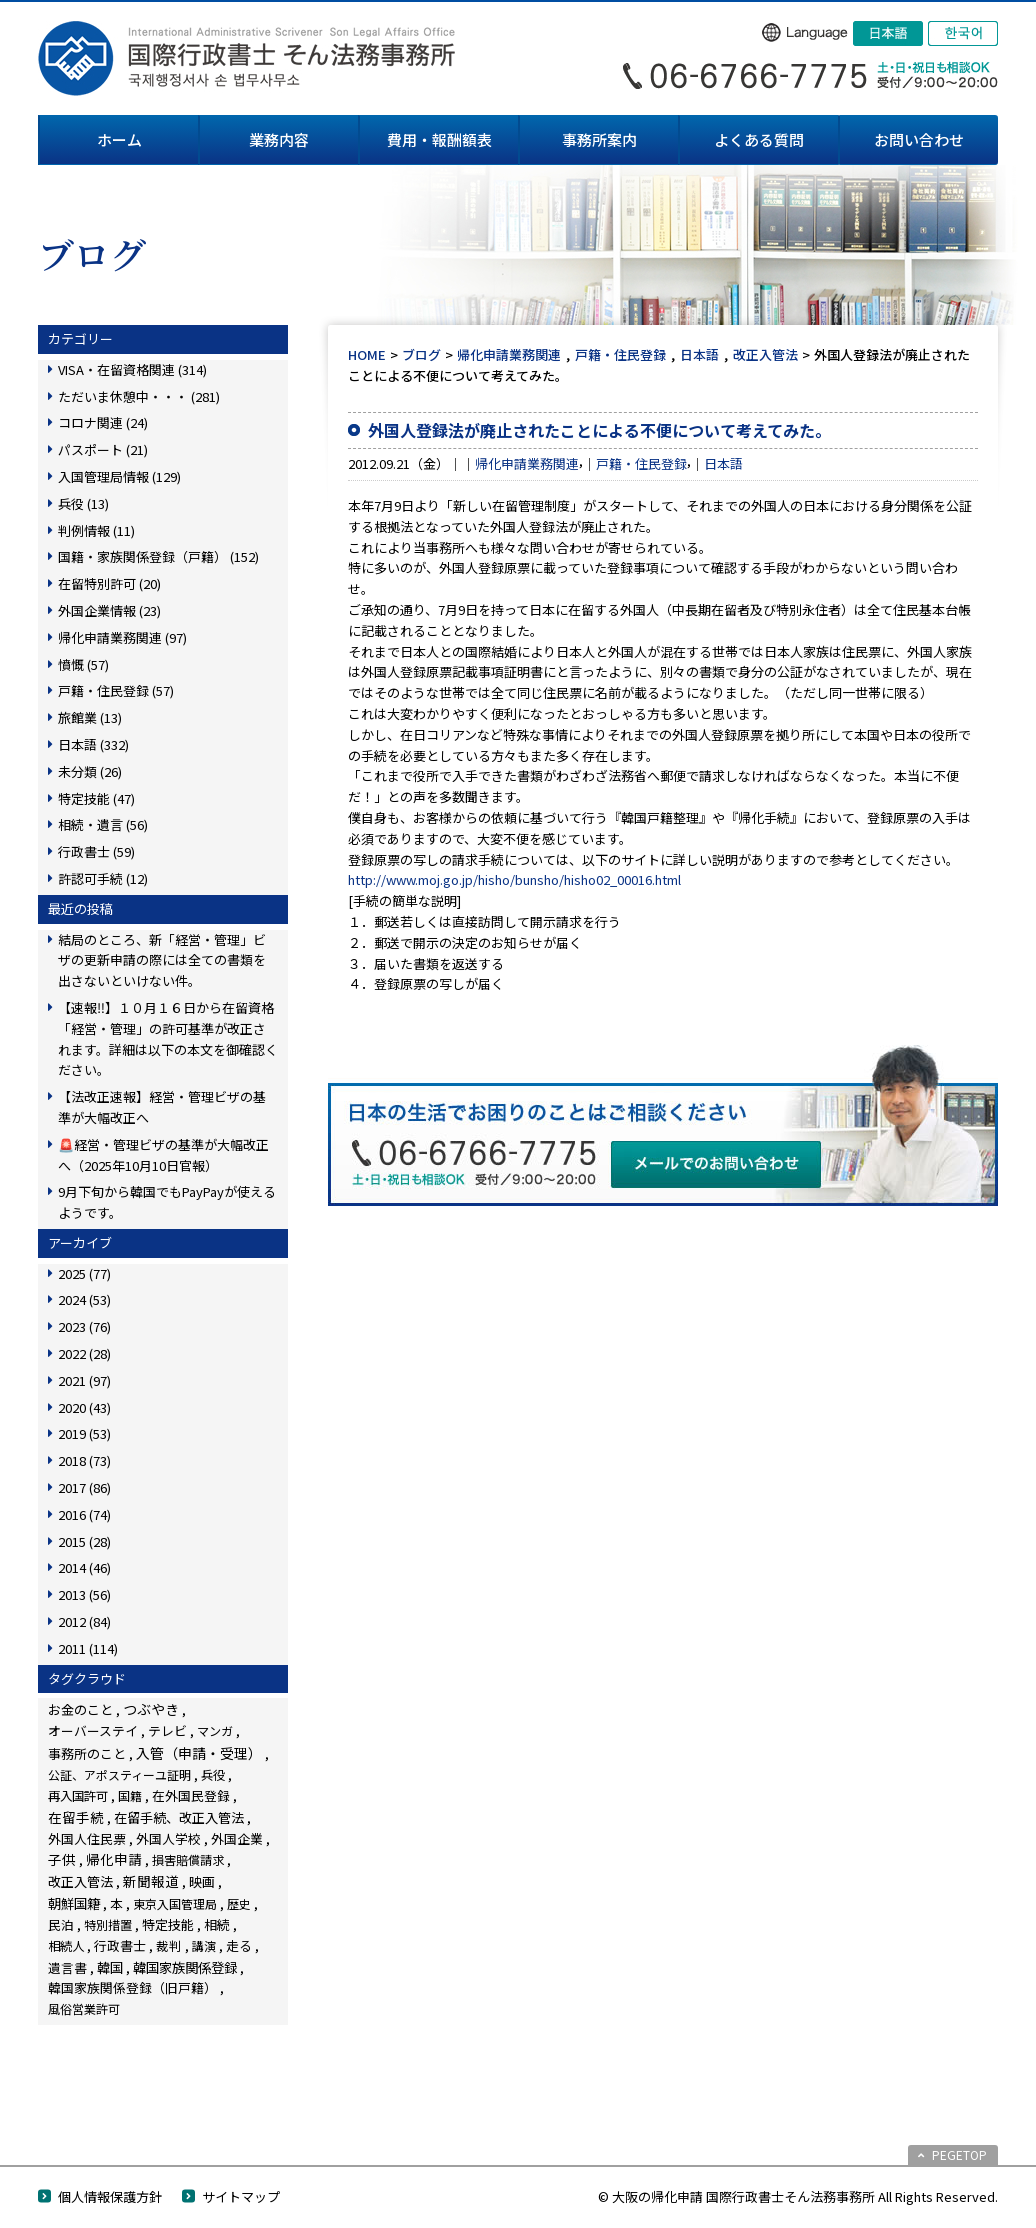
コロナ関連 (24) (103, 422)
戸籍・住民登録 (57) (116, 690)
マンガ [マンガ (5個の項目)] (215, 1730)
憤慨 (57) (83, 664)
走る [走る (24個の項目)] (239, 1945)
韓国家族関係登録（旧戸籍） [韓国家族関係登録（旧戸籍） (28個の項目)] (132, 1987)
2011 (88, 1648)
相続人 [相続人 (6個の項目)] (66, 1946)
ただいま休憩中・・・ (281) (139, 396)
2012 (84, 1621)
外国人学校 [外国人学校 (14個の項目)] (168, 1838)
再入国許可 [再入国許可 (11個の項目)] (78, 1796)
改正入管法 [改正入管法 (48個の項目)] (80, 1881)
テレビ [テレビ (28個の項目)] (167, 1730)
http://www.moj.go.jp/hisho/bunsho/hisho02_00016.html (514, 879)
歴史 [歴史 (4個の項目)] (239, 1903)
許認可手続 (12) (103, 878)
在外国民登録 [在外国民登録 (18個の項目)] (191, 1795)
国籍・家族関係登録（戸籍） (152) (158, 556)
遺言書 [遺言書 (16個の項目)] (67, 1967)
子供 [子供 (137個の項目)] (62, 1859)
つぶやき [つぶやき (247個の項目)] (151, 1709)
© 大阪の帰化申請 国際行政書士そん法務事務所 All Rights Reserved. (798, 2196)
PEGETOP (959, 2154)
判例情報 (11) (96, 530)
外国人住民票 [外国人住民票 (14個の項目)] (87, 1838)
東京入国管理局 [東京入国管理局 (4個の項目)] (175, 1903)
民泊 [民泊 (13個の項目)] (61, 1924)
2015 (84, 1541)
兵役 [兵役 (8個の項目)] (213, 1775)
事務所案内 (599, 139)
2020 (84, 1407)
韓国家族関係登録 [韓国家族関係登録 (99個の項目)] (185, 1967)
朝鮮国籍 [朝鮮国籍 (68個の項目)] (74, 1903)
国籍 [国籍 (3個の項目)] (130, 1795)
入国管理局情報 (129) (119, 476)
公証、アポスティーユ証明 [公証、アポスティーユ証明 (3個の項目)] (119, 1774)
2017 (84, 1487)
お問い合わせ (919, 139)
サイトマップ (241, 2196)
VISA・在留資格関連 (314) (132, 369)
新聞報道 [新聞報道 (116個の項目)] (151, 1881)
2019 (84, 1433)
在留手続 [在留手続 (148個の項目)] (76, 1817)
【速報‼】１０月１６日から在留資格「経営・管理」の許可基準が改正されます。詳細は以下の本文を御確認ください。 (168, 1038)
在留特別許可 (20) (109, 583)
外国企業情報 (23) (109, 610)
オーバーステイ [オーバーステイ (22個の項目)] (93, 1730)
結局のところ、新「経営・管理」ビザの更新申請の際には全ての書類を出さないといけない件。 (162, 960)
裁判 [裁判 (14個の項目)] (169, 1945)
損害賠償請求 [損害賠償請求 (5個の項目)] (188, 1859)
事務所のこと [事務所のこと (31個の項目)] (87, 1753)
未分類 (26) (90, 771)
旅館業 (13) (90, 717)
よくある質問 (759, 139)
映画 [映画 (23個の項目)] (202, 1881)
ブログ (421, 354)
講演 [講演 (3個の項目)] (204, 1945)
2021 (84, 1380)
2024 (84, 1299)
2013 (84, 1594)
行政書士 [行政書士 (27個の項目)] (120, 1945)
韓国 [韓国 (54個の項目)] (110, 1967)
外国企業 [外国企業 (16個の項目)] (237, 1838)
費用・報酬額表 (439, 139)
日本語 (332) (93, 744)
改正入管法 (765, 354)
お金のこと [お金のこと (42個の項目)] (80, 1709)
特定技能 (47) (96, 798)
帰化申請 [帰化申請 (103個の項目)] (114, 1859)
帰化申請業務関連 (509, 354)
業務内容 (279, 139)
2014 (84, 1567)
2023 (84, 1326)
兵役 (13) (83, 503)
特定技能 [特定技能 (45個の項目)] (168, 1924)
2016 (84, 1514)
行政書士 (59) (96, 851)
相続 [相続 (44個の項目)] (217, 1924)
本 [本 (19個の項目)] (116, 1903)
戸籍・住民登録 (620, 354)
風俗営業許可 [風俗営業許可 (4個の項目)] (84, 2008)
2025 (84, 1273)
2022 (84, 1353)
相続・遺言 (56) (103, 824)
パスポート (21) (103, 449)
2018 (84, 1460)
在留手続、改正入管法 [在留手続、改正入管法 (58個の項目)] (179, 1817)
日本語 (699, 354)
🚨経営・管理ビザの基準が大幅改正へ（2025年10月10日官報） (163, 1155)
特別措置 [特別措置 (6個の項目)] (108, 1925)
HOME (367, 354)
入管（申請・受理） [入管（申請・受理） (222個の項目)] (199, 1753)
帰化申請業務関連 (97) (122, 637)
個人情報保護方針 (110, 2196)
